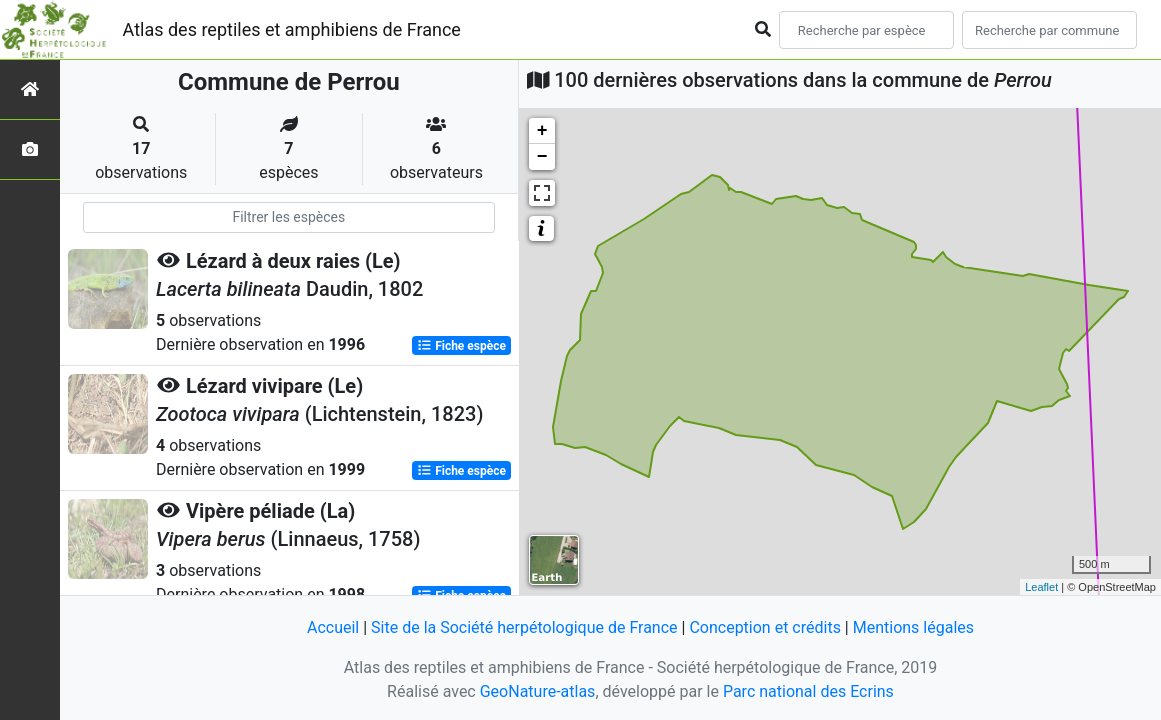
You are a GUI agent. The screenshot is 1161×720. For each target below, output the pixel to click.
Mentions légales (913, 627)
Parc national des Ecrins (808, 691)
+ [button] (542, 131)
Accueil (333, 627)
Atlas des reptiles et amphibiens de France (292, 29)
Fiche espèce (461, 346)
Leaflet (1041, 587)
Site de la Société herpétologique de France (524, 627)
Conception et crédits (765, 627)
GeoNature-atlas (538, 691)
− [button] (542, 157)
